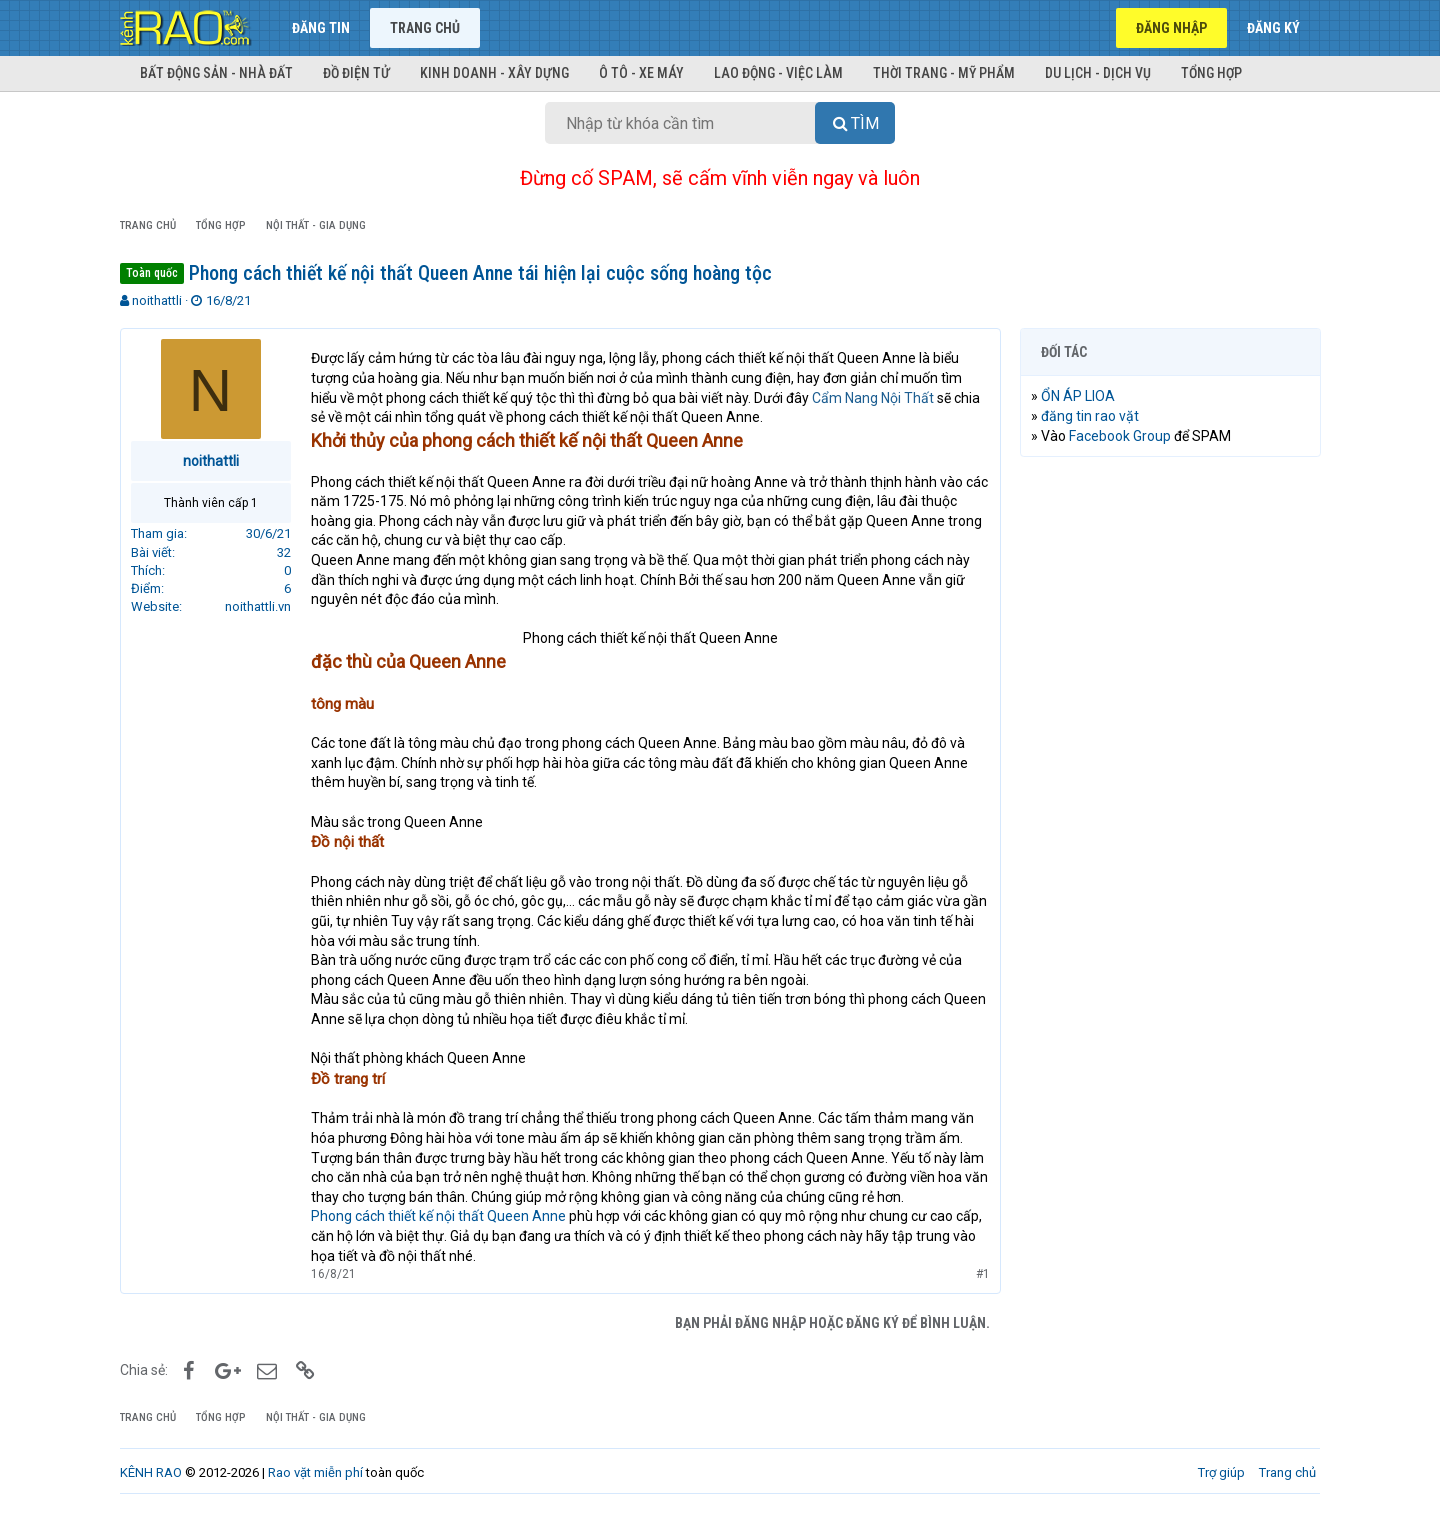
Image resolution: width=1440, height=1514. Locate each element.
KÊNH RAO (151, 1472)
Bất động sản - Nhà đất (216, 73)
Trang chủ (425, 28)
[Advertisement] (1170, 777)
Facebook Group (1120, 436)
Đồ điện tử (356, 73)
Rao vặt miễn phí (315, 1472)
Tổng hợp (1211, 73)
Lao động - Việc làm (778, 73)
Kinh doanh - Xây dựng (494, 73)
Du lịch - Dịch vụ (1098, 73)
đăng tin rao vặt (1090, 416)
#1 (982, 1274)
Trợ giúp (1221, 1472)
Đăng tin (321, 28)
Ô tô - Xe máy (641, 73)
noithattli (157, 300)
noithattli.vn (258, 606)
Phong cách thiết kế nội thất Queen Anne (438, 1216)
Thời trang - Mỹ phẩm (944, 73)
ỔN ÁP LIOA (1078, 396)
